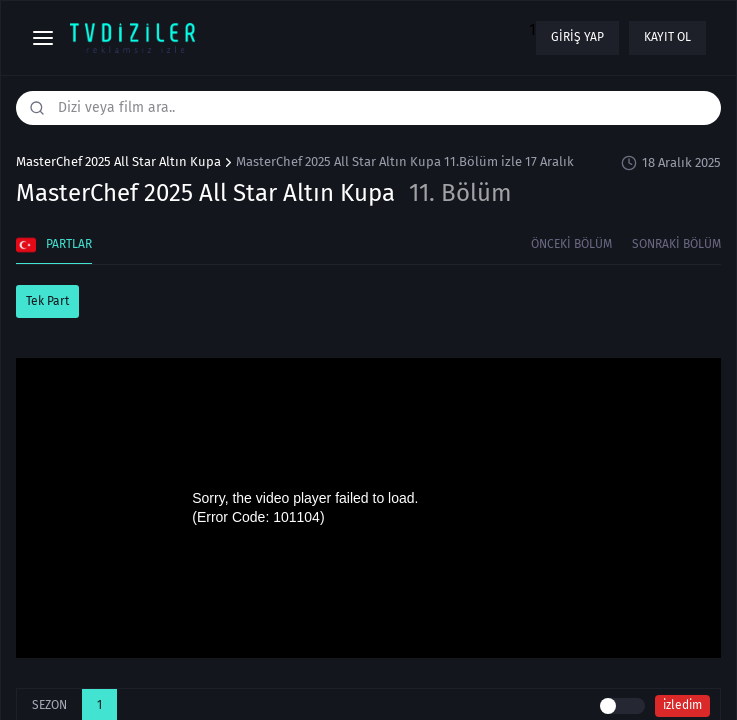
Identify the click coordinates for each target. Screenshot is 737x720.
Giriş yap (577, 37)
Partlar (54, 245)
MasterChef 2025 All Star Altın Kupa (118, 162)
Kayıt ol (667, 37)
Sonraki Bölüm (676, 244)
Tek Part (47, 301)
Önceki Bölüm (571, 244)
